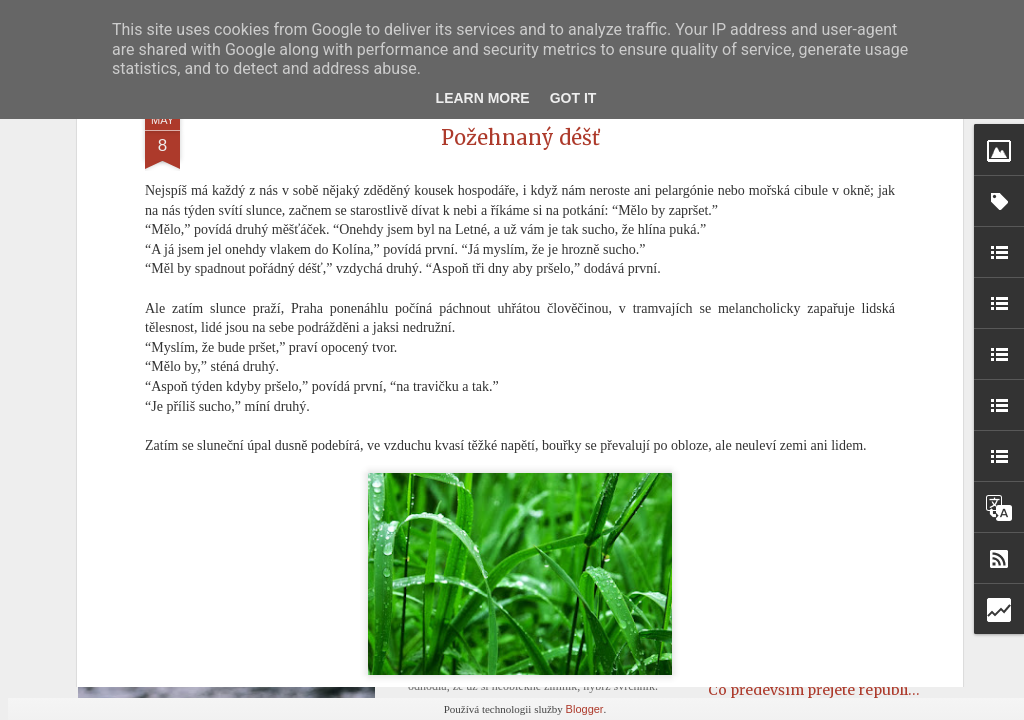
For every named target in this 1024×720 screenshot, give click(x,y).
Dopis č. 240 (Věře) (771, 481)
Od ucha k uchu (761, 616)
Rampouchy (750, 653)
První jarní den (475, 620)
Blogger (585, 709)
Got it (573, 98)
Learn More (483, 98)
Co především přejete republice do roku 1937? (864, 690)
